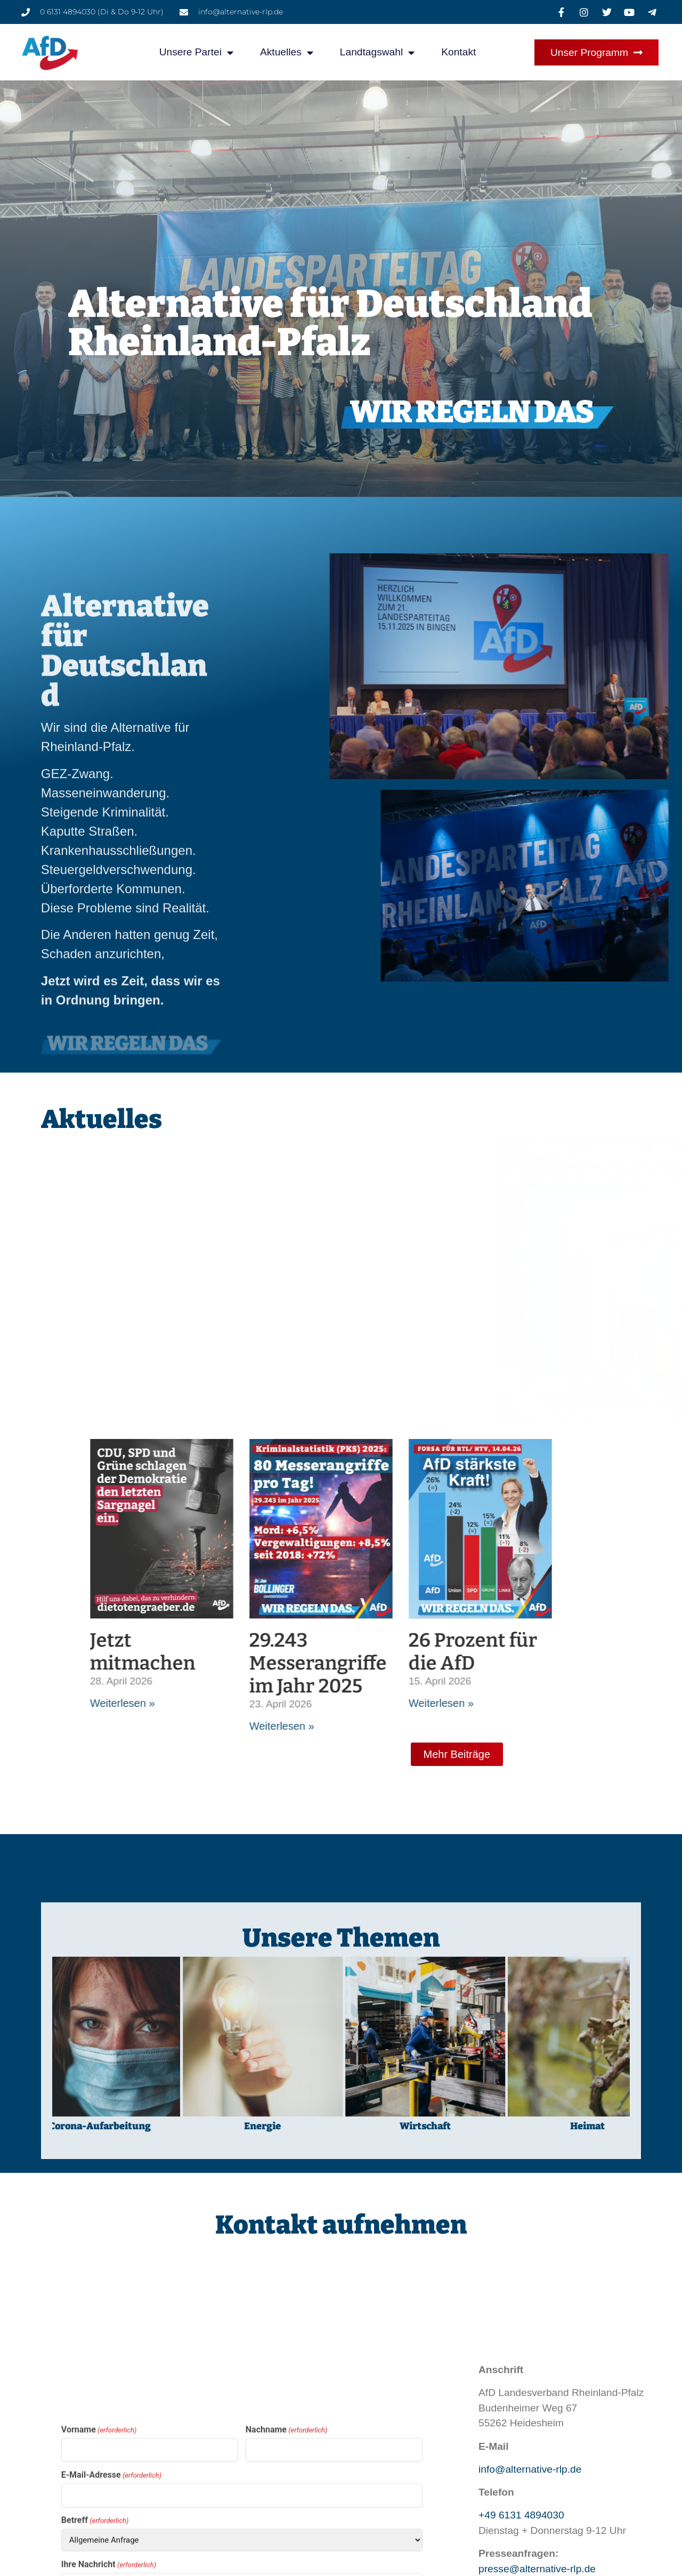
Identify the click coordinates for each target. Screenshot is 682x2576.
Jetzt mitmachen (485, 1652)
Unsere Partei (196, 52)
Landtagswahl (377, 52)
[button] (23, 2552)
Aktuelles (286, 52)
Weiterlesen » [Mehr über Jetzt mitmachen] (465, 1703)
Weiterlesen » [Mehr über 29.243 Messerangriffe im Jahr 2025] (624, 1726)
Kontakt (458, 52)
